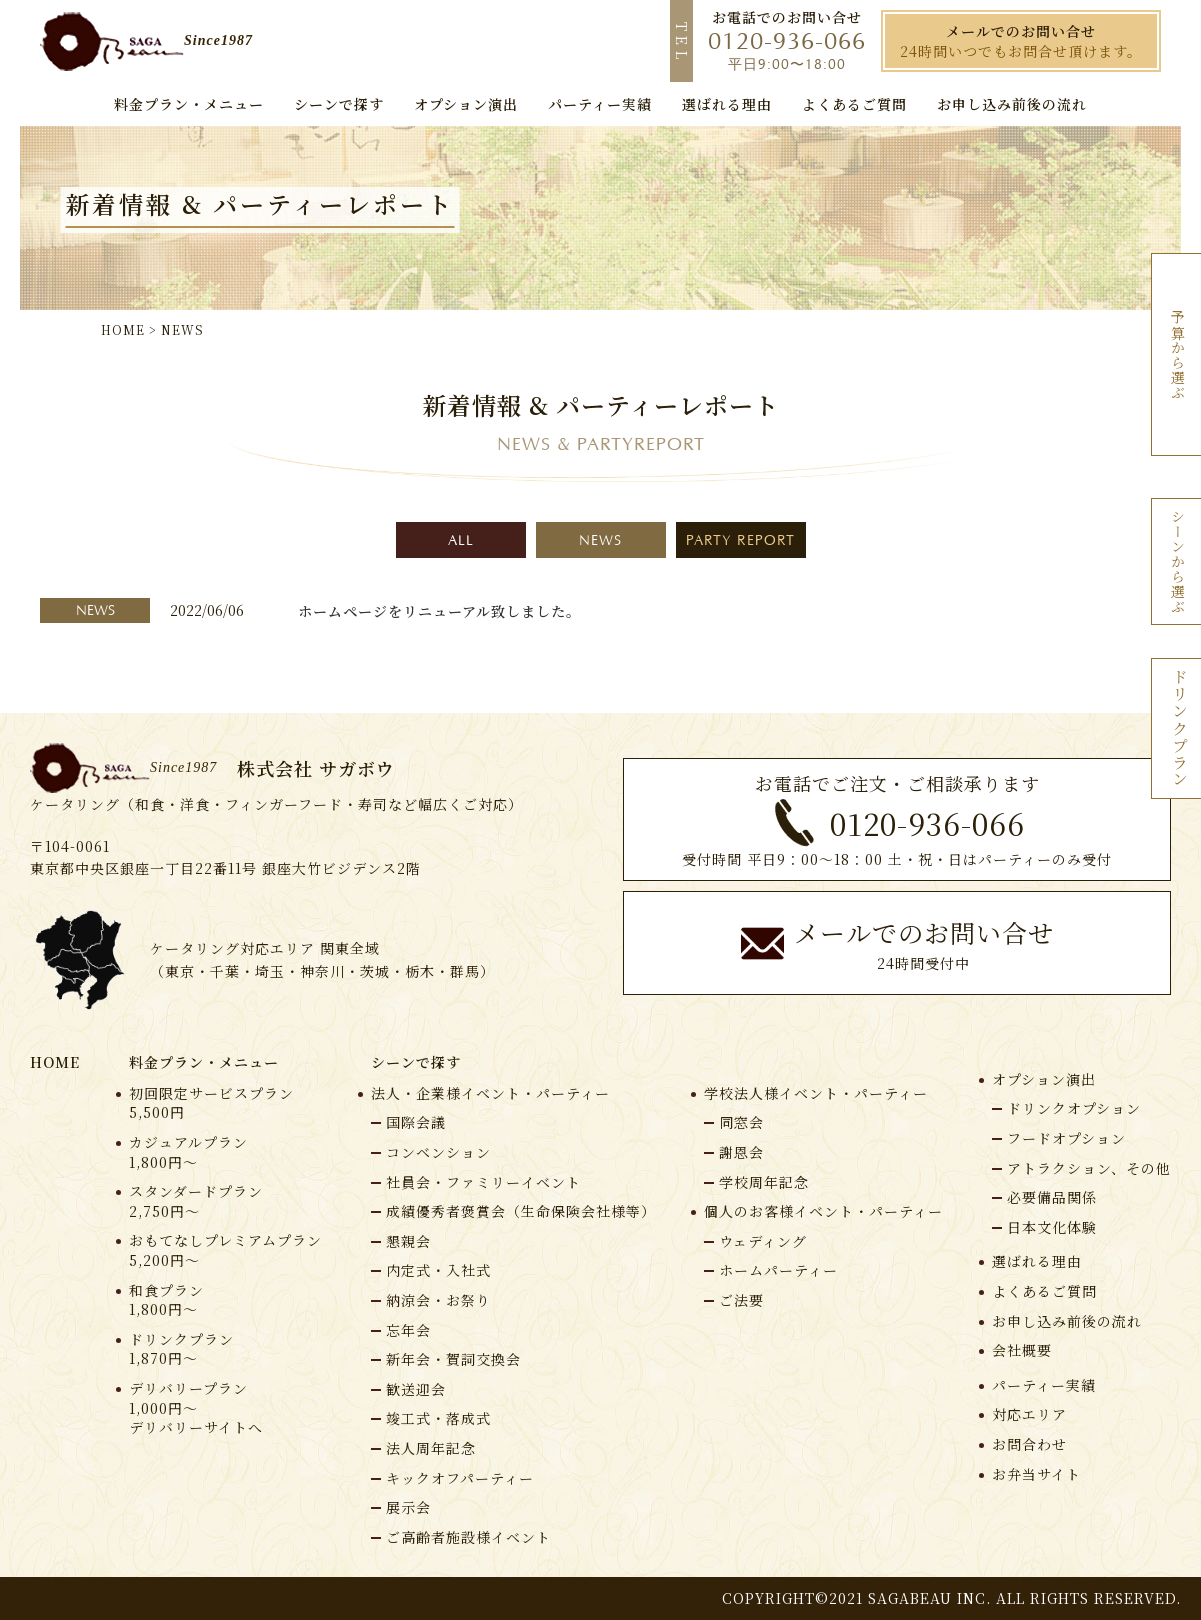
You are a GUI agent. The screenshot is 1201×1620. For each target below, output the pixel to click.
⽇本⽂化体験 (1052, 1227)
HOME (55, 1062)
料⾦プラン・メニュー (204, 1062)
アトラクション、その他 (1089, 1168)
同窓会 (741, 1122)
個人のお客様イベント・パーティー (823, 1211)
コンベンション (438, 1152)
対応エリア (1029, 1414)
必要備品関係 (1052, 1197)
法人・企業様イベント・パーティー (490, 1093)
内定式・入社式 (438, 1270)
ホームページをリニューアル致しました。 (439, 611)
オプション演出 (1044, 1079)
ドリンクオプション (1074, 1108)
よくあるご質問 (1044, 1291)
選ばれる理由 (1037, 1261)
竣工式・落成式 (438, 1418)
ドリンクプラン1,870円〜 (181, 1349)
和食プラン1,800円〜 (166, 1300)
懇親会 (408, 1241)
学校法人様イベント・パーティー (816, 1093)
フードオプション (1066, 1138)
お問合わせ (1029, 1444)
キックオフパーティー (460, 1478)
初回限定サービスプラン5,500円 (211, 1103)
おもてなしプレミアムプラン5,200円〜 (225, 1250)
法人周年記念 (431, 1448)
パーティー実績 (1044, 1385)
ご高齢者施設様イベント (468, 1537)
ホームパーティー (778, 1270)
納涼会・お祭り (438, 1300)
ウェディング (763, 1241)
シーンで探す (416, 1062)
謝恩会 (741, 1152)
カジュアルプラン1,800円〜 (188, 1152)
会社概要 (1022, 1350)
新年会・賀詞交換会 (453, 1359)
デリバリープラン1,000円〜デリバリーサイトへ (196, 1408)
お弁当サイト (1036, 1474)
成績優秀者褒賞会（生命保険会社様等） (521, 1211)
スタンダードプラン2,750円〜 (196, 1201)
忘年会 (408, 1330)
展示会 (408, 1507)
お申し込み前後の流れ (1067, 1321)
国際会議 (416, 1122)
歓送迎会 (416, 1389)
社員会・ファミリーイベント (483, 1182)
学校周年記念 (764, 1182)
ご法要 (741, 1300)
